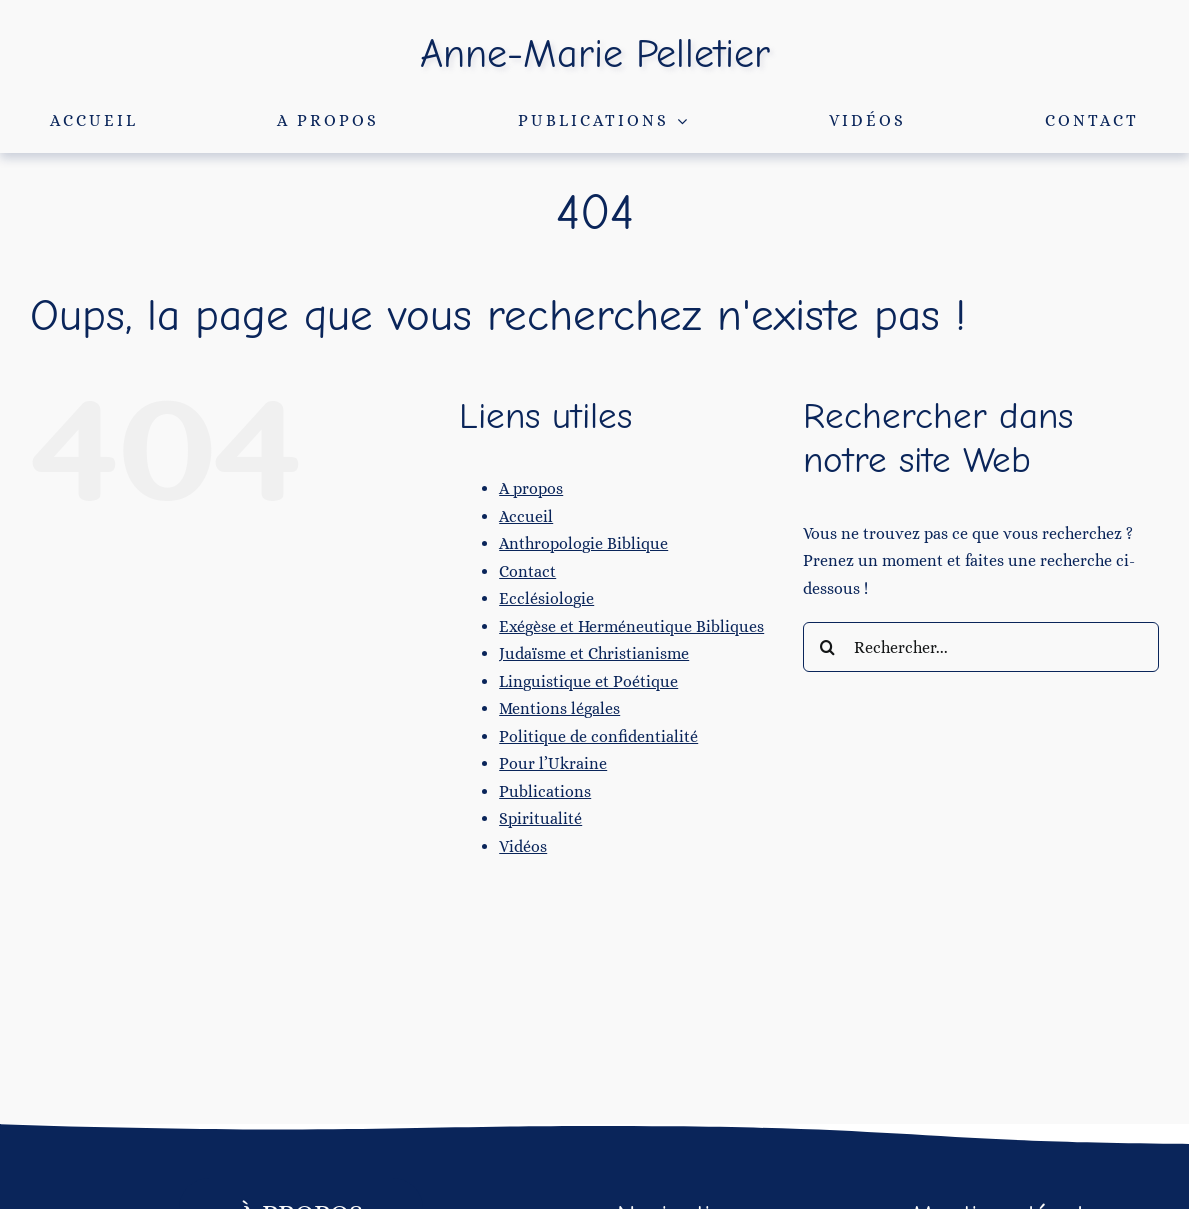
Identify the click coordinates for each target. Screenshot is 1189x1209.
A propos (531, 488)
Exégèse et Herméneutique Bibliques (631, 626)
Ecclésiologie (546, 598)
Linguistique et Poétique (588, 681)
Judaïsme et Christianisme (594, 653)
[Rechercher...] (981, 647)
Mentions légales (559, 708)
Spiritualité (540, 818)
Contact (527, 571)
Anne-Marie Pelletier (595, 54)
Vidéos (523, 846)
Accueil (526, 516)
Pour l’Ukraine (553, 763)
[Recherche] (828, 647)
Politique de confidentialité (598, 736)
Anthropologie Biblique (583, 543)
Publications (545, 791)
